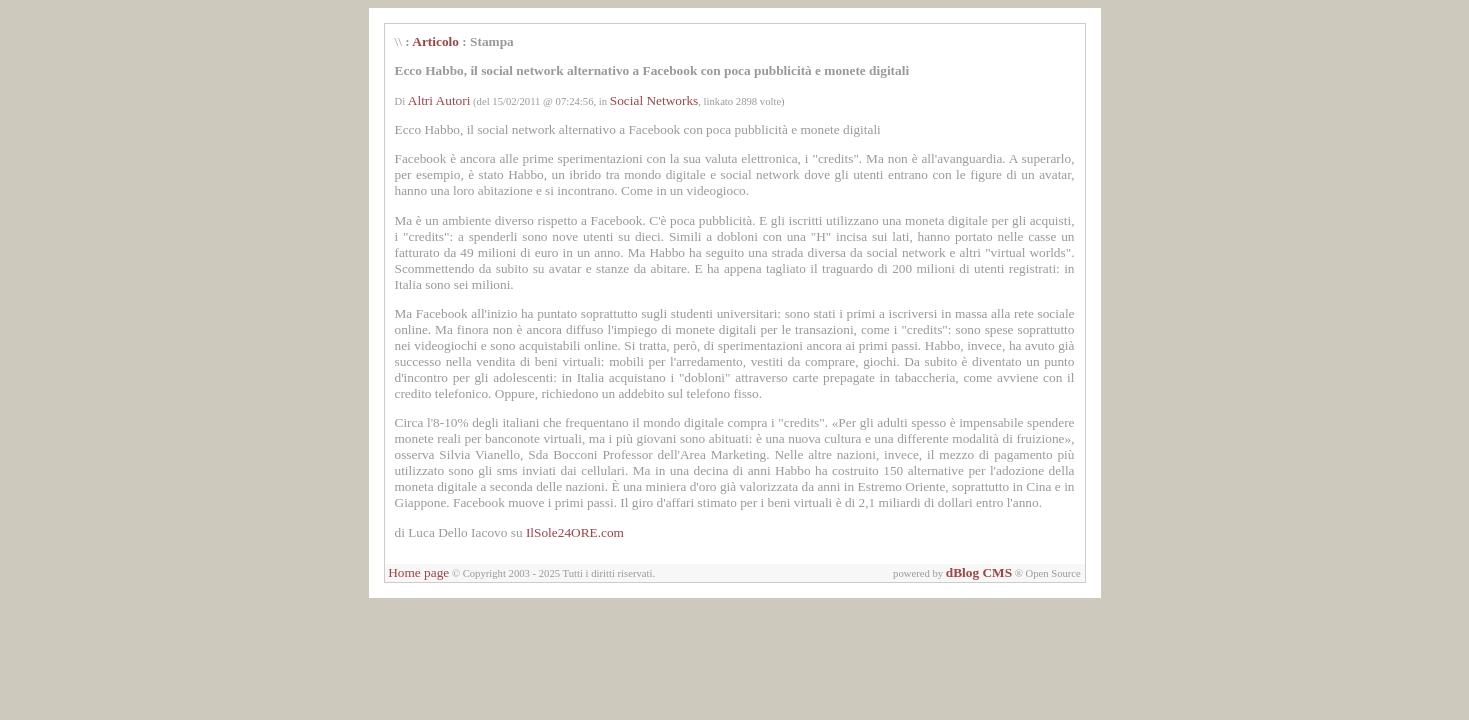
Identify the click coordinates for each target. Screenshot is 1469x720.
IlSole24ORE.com (575, 532)
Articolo (435, 41)
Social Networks (654, 100)
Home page (418, 572)
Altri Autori (439, 100)
